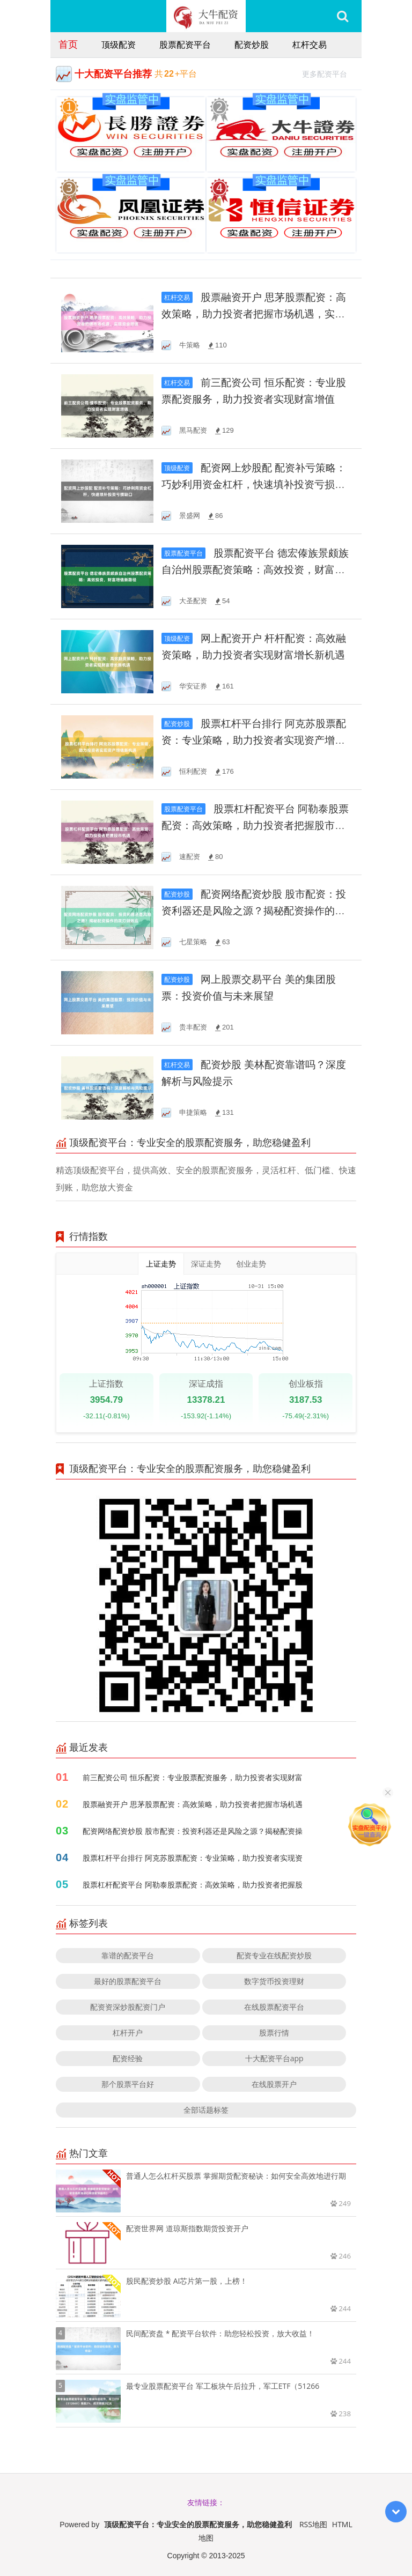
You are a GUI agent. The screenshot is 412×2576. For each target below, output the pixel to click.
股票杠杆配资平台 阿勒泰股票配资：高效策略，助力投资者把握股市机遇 (255, 825)
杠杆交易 (309, 44)
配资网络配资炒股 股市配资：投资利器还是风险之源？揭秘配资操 (193, 1831)
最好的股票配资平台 (127, 1981)
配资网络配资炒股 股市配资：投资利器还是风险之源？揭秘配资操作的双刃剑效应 (253, 911)
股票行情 (274, 2032)
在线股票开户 (274, 2084)
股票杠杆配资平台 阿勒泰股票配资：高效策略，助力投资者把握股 (193, 1884)
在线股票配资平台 (274, 2007)
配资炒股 (251, 44)
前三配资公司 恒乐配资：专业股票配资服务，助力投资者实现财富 (193, 1777)
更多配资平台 (329, 72)
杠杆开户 (128, 2032)
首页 (68, 44)
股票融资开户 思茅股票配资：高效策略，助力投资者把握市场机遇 (193, 1804)
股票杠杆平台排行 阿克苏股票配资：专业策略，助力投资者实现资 (193, 1858)
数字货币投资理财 (274, 1981)
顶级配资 (118, 44)
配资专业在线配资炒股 (274, 1955)
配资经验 (128, 2058)
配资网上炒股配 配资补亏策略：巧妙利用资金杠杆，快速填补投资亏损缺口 (253, 484)
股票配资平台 (185, 44)
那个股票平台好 (127, 2084)
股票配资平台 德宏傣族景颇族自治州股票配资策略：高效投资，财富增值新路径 (255, 570)
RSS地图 (313, 2524)
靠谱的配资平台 (127, 1955)
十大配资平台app (274, 2058)
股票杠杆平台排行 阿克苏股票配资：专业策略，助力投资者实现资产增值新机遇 (253, 740)
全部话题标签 (206, 2110)
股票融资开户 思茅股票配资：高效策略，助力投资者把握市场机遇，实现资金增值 (253, 314)
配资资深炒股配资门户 (127, 2007)
